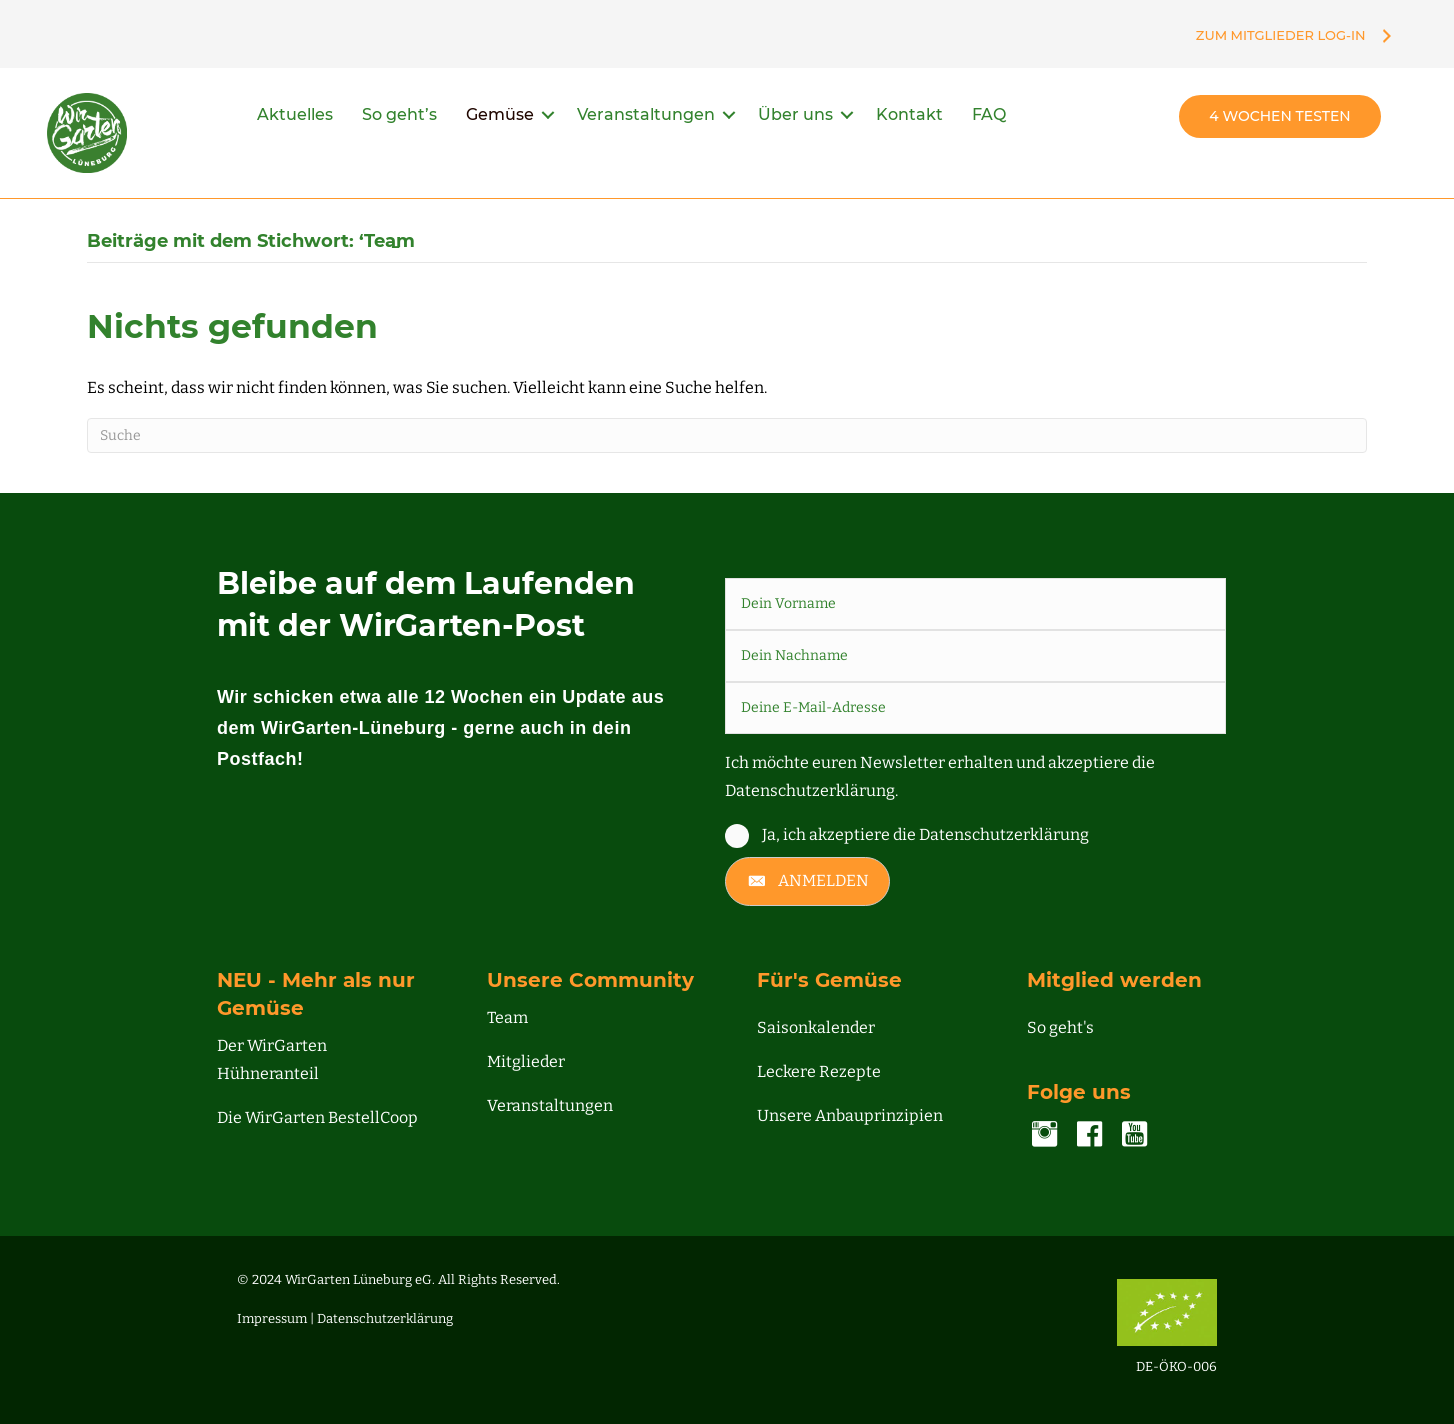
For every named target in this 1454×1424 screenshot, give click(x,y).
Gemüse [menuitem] (500, 114)
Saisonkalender (816, 1027)
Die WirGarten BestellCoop (317, 1117)
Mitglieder (526, 1061)
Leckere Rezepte (819, 1071)
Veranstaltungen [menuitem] (646, 114)
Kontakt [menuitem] (909, 114)
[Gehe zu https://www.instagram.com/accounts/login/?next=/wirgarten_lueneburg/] (1044, 1136)
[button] (548, 115)
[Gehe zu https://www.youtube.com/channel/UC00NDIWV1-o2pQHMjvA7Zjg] (1134, 1136)
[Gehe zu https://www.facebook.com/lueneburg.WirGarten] (1089, 1136)
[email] (976, 708)
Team (507, 1017)
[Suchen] (727, 435)
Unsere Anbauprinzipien (850, 1115)
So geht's (1060, 1027)
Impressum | (277, 1318)
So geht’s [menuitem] (399, 114)
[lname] (976, 656)
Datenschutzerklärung (385, 1318)
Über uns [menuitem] (795, 114)
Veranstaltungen (550, 1105)
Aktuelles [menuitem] (295, 114)
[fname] (976, 604)
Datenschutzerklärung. (811, 790)
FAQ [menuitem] (989, 114)
